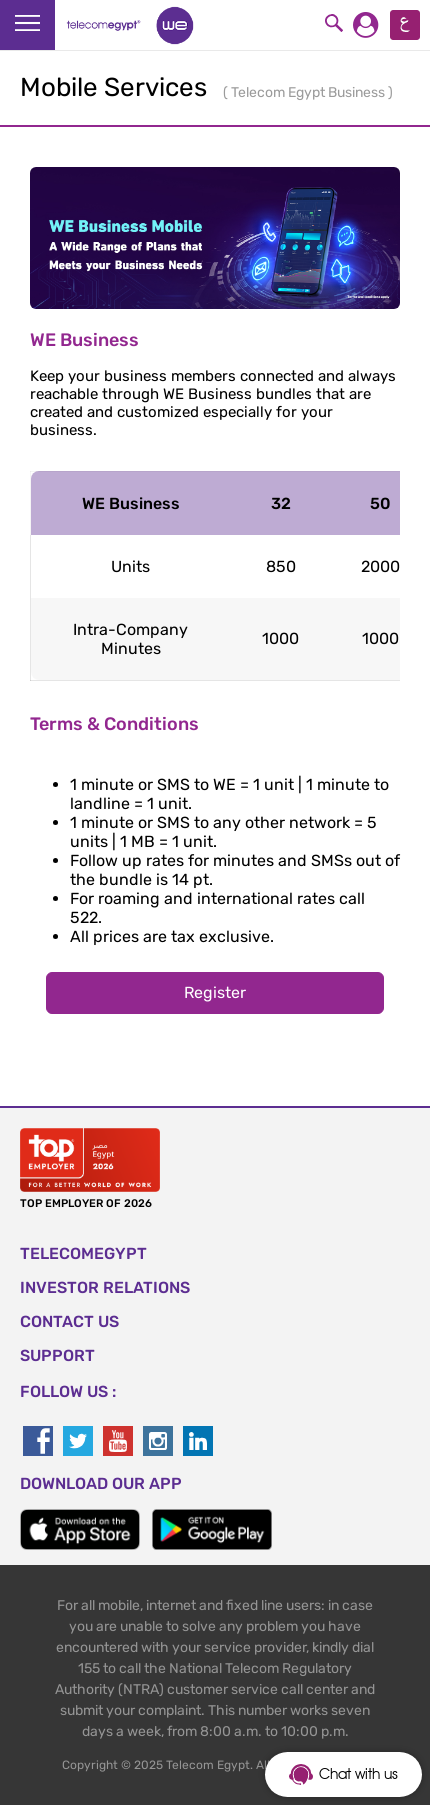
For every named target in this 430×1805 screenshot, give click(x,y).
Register (215, 992)
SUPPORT (57, 1355)
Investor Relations (105, 1287)
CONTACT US (69, 1321)
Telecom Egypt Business (309, 92)
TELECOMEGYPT (83, 1253)
